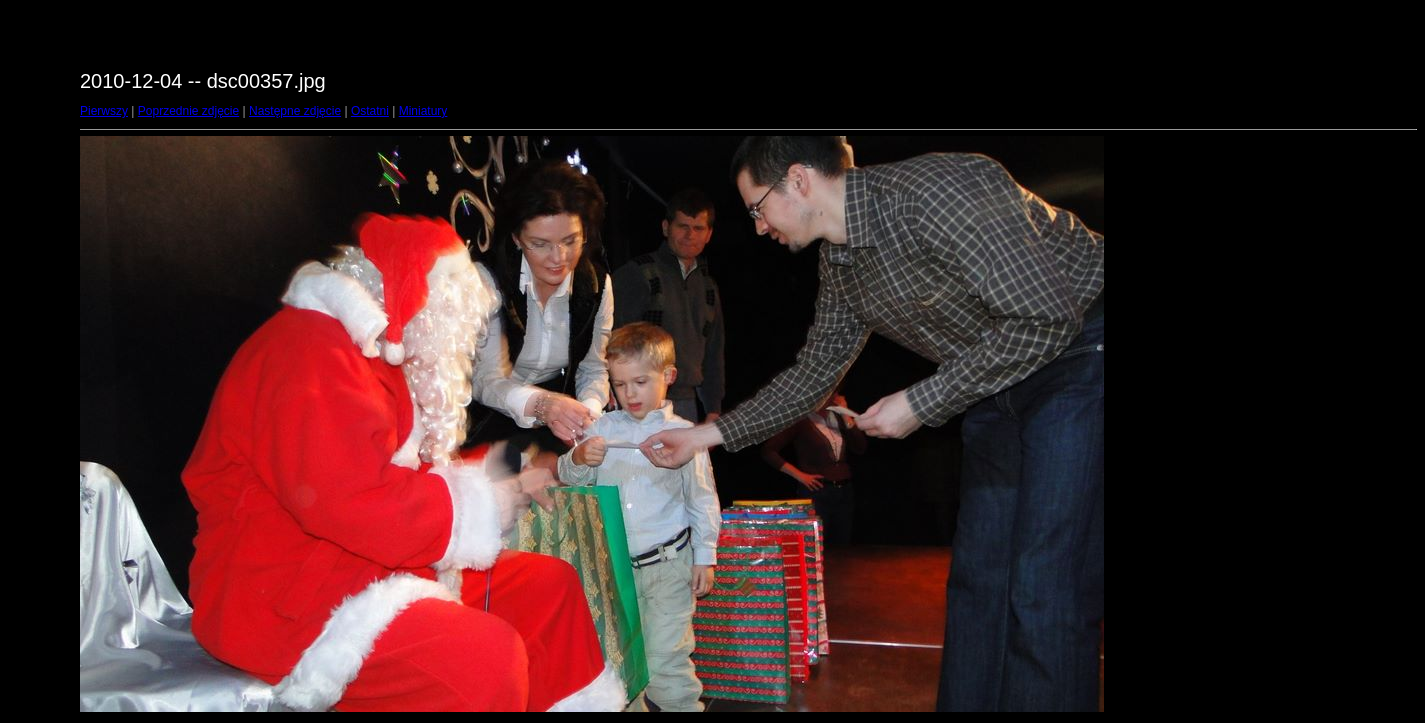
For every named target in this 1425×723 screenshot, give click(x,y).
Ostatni (370, 111)
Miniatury (423, 111)
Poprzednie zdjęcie (188, 111)
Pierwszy (104, 111)
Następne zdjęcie (295, 111)
